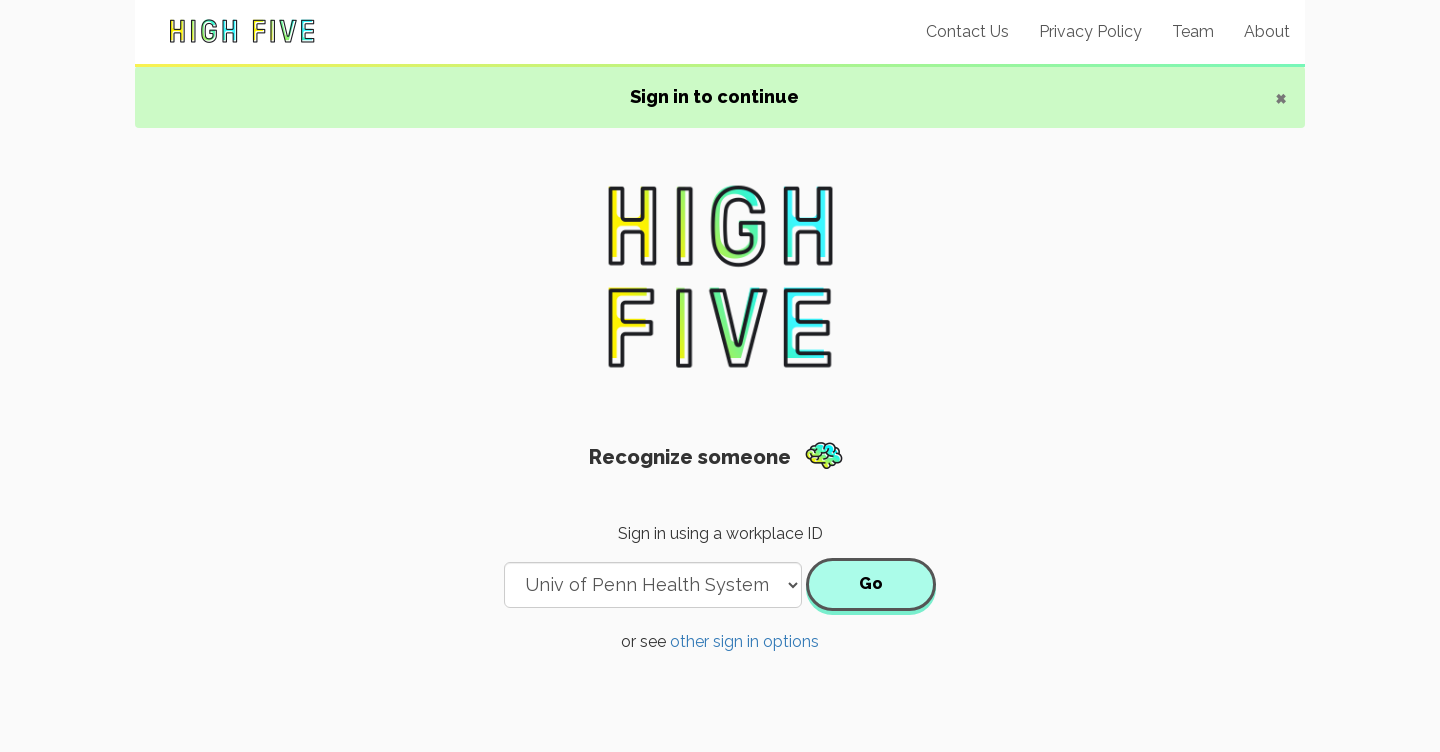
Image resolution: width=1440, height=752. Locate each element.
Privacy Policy (1090, 31)
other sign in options (744, 641)
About (1267, 31)
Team (1193, 31)
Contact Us (967, 31)
